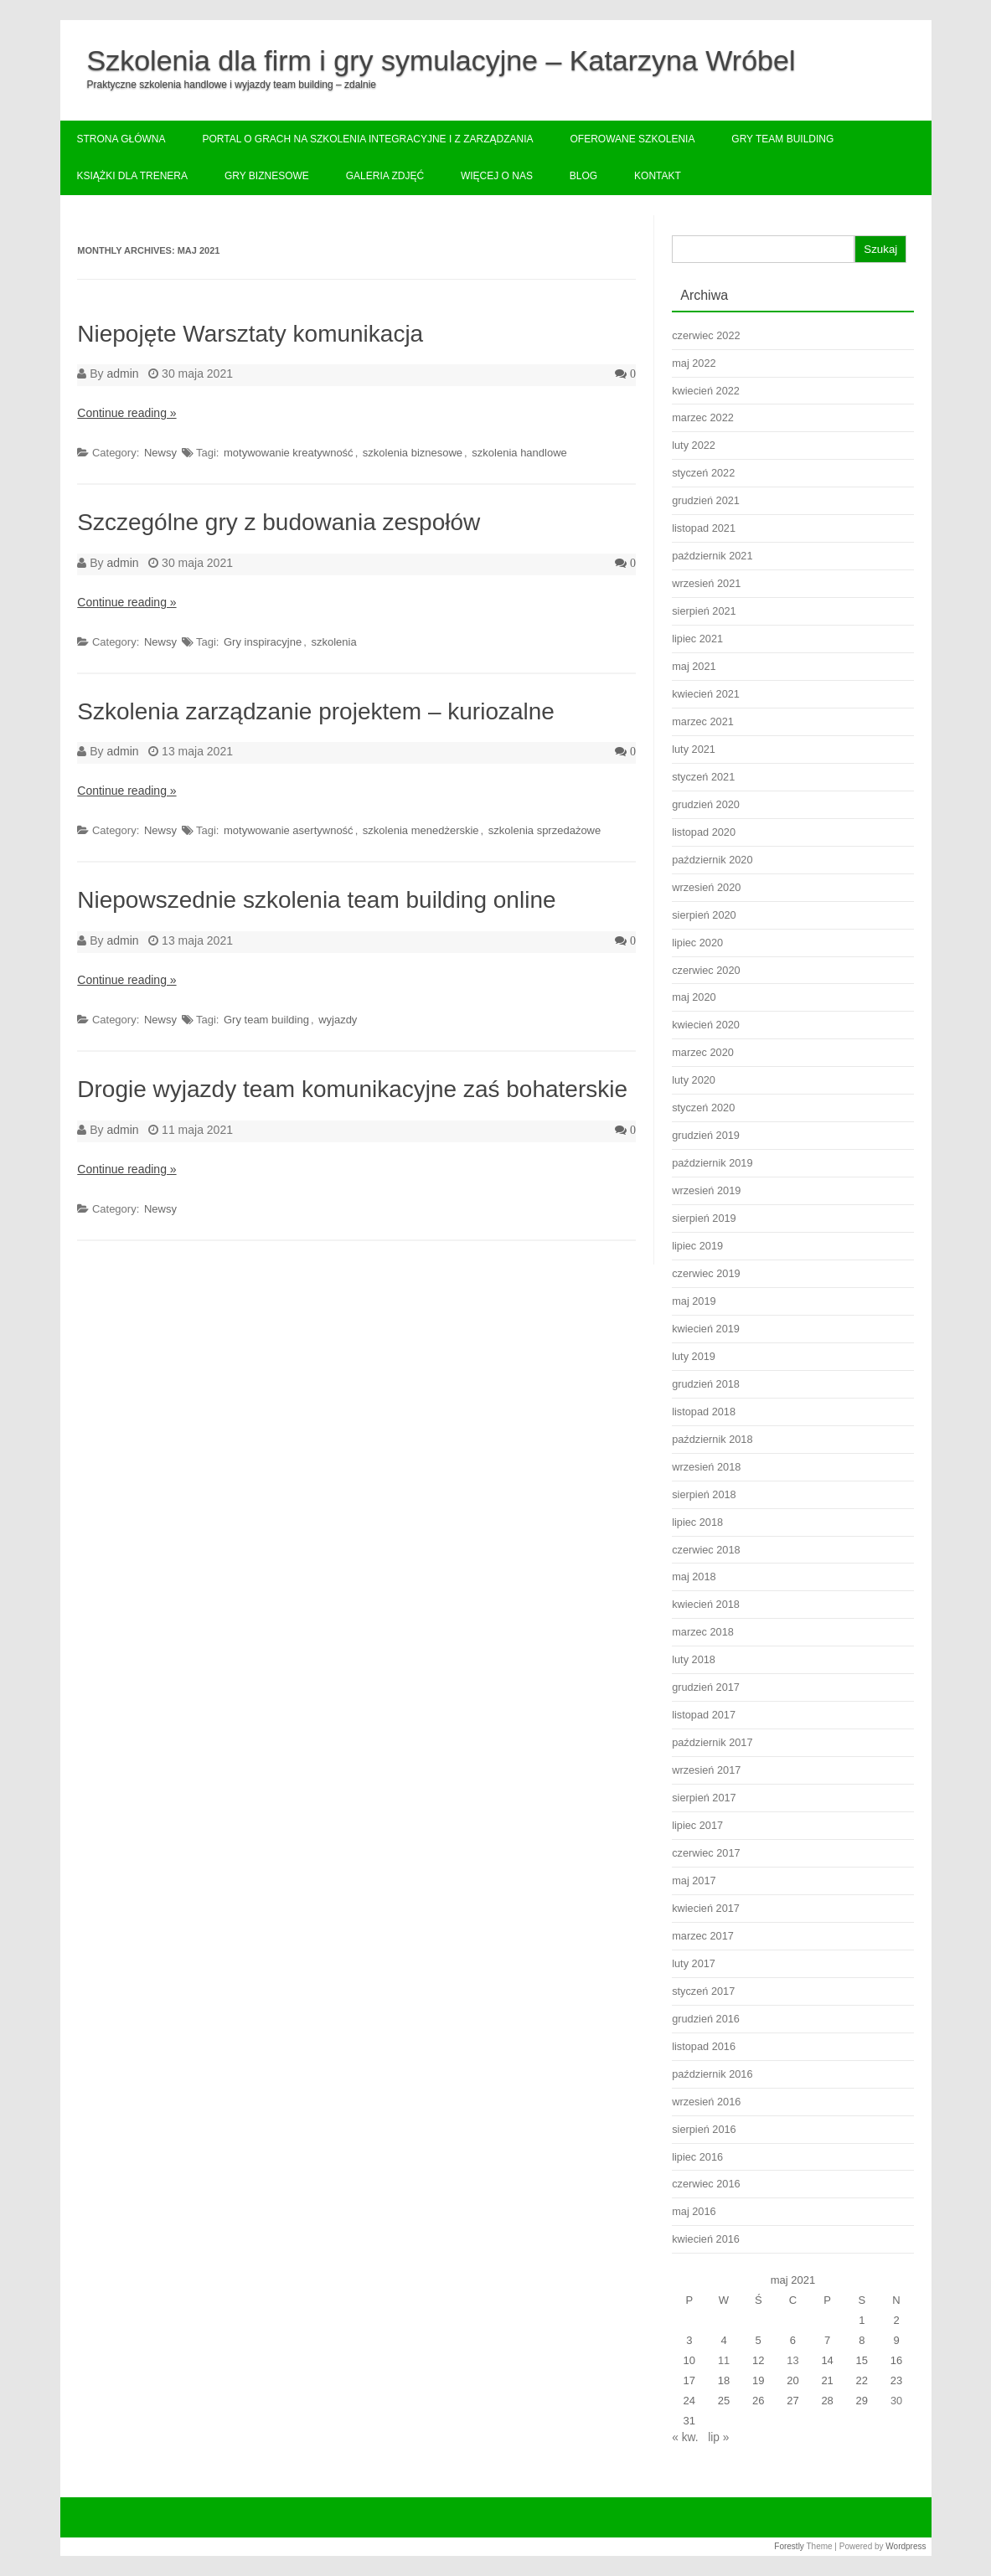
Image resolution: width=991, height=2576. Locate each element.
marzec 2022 (703, 417)
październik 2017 (712, 1742)
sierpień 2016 (704, 2129)
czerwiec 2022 (706, 335)
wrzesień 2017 (706, 1770)
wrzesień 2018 (706, 1467)
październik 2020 (712, 859)
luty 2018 (693, 1659)
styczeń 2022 (703, 472)
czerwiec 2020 (706, 970)
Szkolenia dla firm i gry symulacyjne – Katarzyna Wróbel (441, 60)
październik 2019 (712, 1163)
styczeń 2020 (703, 1107)
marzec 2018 (703, 1631)
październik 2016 (712, 2074)
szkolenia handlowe (519, 452)
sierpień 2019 (704, 1218)
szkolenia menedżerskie (421, 830)
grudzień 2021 (706, 500)
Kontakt (657, 176)
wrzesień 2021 (706, 583)
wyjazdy (337, 1019)
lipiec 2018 (697, 1522)
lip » (718, 2437)
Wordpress (905, 2546)
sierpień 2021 (704, 611)
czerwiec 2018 (706, 1549)
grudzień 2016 (706, 2018)
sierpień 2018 (704, 1494)
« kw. (685, 2437)
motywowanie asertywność (289, 830)
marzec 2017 (703, 1935)
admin (122, 373)
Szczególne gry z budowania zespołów (278, 522)
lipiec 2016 (697, 2157)
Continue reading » (126, 413)
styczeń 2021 (703, 776)
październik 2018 (712, 1439)
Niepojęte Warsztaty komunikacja (250, 334)
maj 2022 (693, 363)
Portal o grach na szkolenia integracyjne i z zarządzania (367, 139)
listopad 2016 (704, 2046)
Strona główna (121, 139)
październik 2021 (712, 555)
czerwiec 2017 (706, 1853)
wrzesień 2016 (706, 2101)
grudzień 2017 (706, 1687)
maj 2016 (693, 2211)
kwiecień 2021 (706, 694)
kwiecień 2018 (706, 1604)
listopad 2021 (704, 528)
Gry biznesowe (267, 176)
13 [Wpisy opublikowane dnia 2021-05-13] (792, 2360)
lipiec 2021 (697, 638)
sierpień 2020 (704, 915)
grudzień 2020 (706, 804)
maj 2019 (693, 1301)
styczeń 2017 (703, 1991)
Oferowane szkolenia (632, 139)
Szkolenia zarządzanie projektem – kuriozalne (316, 711)
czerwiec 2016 (706, 2183)
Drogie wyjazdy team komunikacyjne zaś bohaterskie (352, 1089)
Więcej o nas (497, 176)
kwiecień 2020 (706, 1024)
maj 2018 (693, 1576)
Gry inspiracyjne (263, 642)
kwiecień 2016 (706, 2239)
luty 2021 (693, 749)
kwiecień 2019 (706, 1328)
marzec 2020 (703, 1052)
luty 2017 (693, 1963)
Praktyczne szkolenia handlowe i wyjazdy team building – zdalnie (232, 84)
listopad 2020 (704, 832)
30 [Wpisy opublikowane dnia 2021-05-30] (896, 2400)
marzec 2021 (703, 721)
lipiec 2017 (697, 1825)
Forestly (789, 2546)
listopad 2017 (704, 1714)
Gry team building (782, 139)
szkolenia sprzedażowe (544, 830)
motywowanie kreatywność (289, 452)
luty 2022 (693, 445)
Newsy (160, 452)
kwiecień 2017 (706, 1908)
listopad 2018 (704, 1411)
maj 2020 (693, 997)
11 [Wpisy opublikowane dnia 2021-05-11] (724, 2360)
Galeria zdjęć (385, 176)
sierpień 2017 (704, 1797)
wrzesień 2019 (706, 1190)
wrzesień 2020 (706, 887)
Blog (583, 176)
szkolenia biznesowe (412, 452)
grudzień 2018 (706, 1384)
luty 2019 (693, 1356)
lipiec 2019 (697, 1245)
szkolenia (333, 642)
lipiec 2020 (697, 942)
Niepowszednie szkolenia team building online (316, 900)
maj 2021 (693, 666)
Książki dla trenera (132, 176)
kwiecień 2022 (706, 390)
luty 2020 (693, 1080)
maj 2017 (693, 1880)
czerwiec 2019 (706, 1273)
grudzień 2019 (706, 1135)
